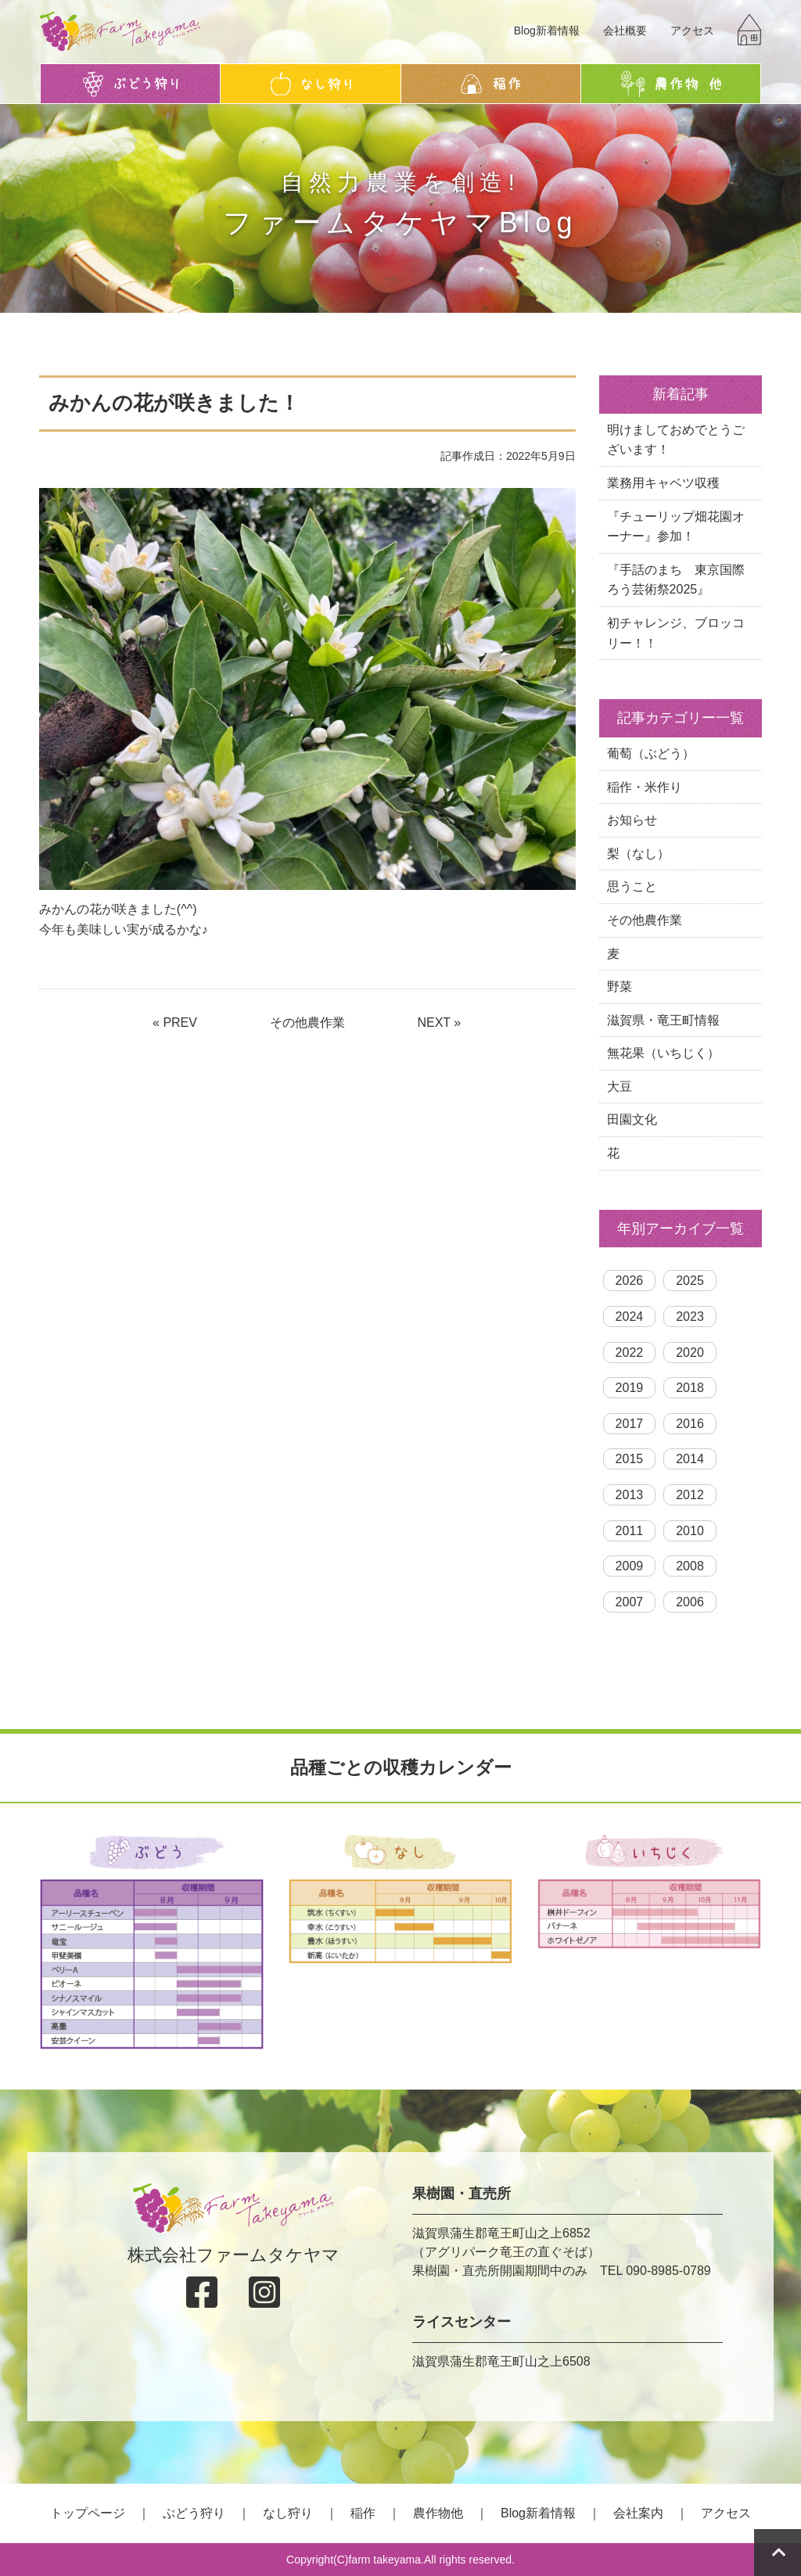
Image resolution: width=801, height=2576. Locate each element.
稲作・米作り (644, 787)
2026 (630, 1280)
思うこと (632, 886)
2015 (630, 1459)
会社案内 (638, 2513)
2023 (690, 1316)
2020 (690, 1352)
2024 (630, 1316)
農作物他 (438, 2513)
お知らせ (632, 820)
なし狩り (288, 2513)
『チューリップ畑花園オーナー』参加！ (676, 527)
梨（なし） (638, 853)
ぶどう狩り (194, 2513)
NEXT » (439, 1022)
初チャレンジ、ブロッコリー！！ (676, 633)
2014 (690, 1459)
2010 (690, 1530)
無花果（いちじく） (663, 1053)
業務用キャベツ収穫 (663, 483)
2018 (690, 1387)
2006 (690, 1602)
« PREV (175, 1022)
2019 (630, 1387)
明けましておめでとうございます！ (676, 440)
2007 (630, 1602)
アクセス (692, 30)
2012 (690, 1494)
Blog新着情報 (547, 30)
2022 (630, 1352)
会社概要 (625, 30)
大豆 (619, 1086)
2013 (630, 1494)
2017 (630, 1423)
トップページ (87, 2513)
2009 (630, 1566)
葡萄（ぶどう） (651, 753)
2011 (630, 1530)
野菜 (619, 986)
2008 (690, 1566)
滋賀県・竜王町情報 (663, 1020)
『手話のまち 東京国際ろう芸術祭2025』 (676, 580)
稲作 (362, 2513)
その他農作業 (307, 1022)
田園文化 (632, 1119)
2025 (690, 1280)
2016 (690, 1423)
